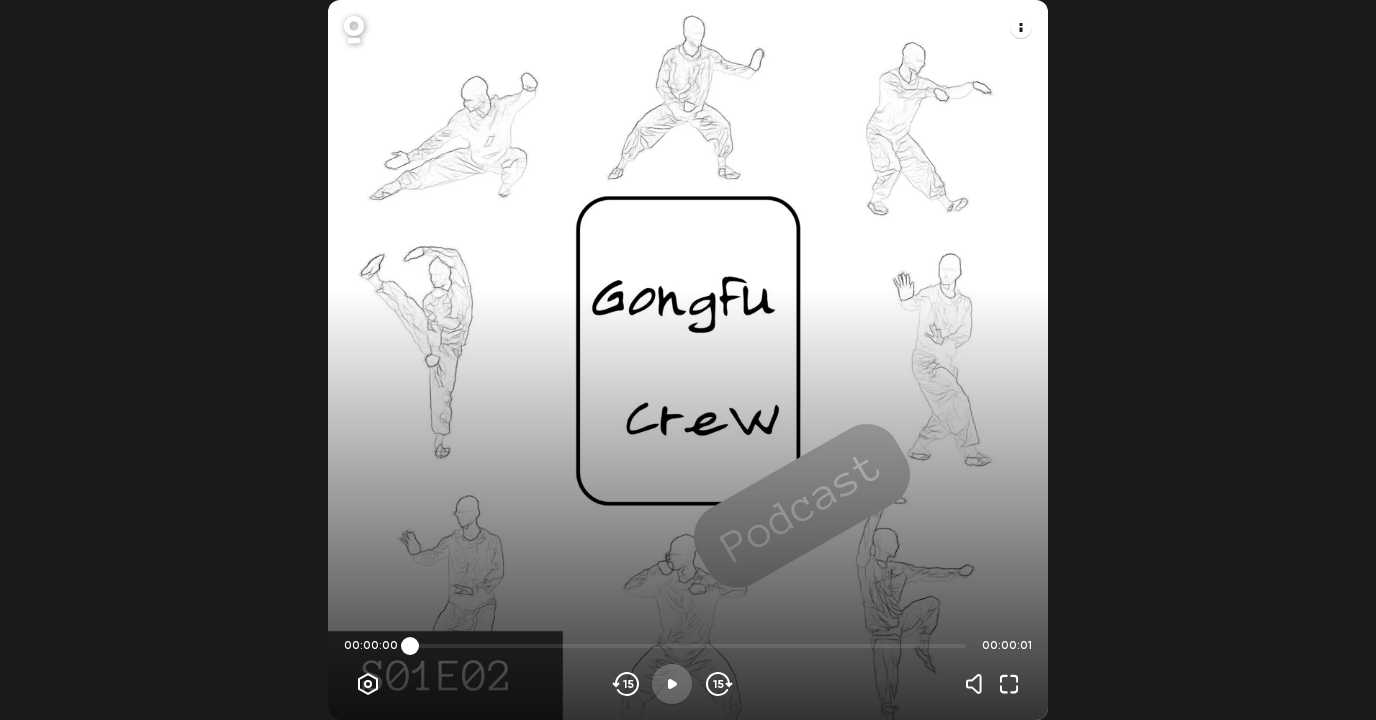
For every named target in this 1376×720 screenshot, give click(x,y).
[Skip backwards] (626, 684)
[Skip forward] (717, 684)
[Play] (672, 684)
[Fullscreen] (1009, 684)
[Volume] (979, 684)
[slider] (410, 646)
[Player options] (368, 684)
